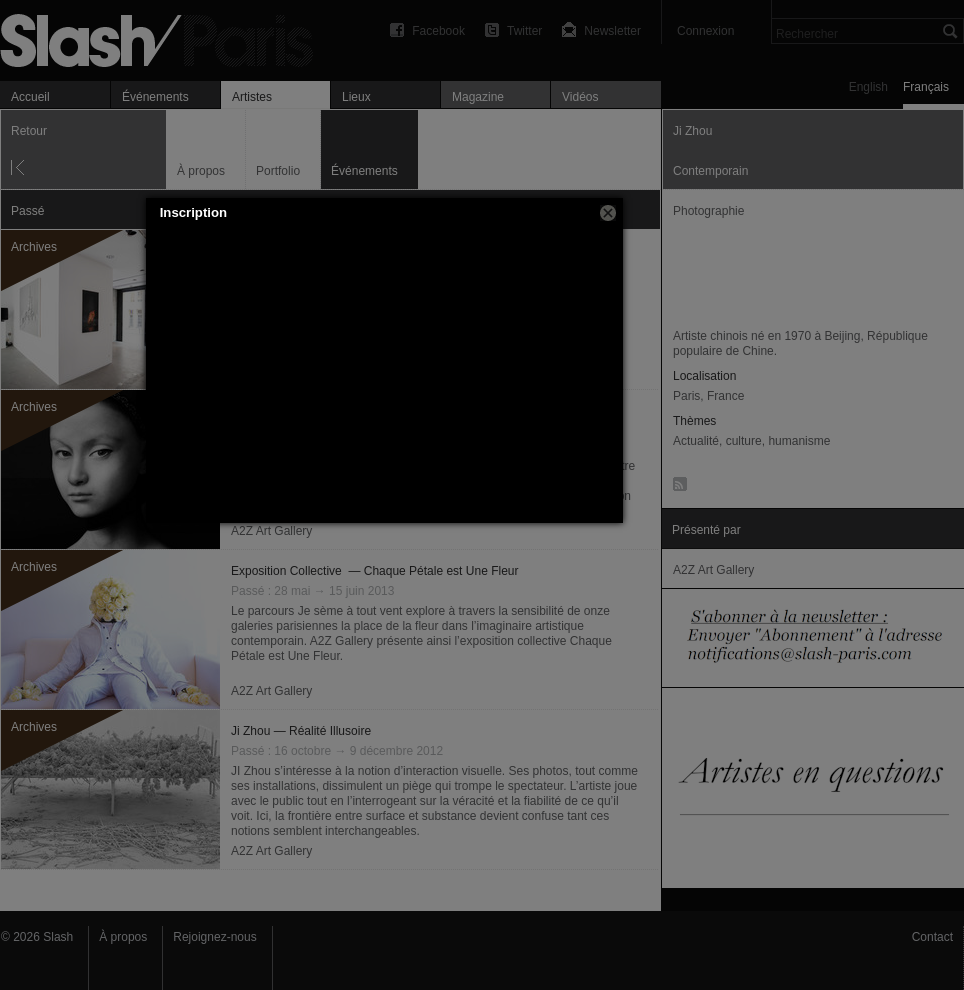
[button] (608, 213)
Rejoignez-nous (214, 937)
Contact (932, 937)
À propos (123, 937)
